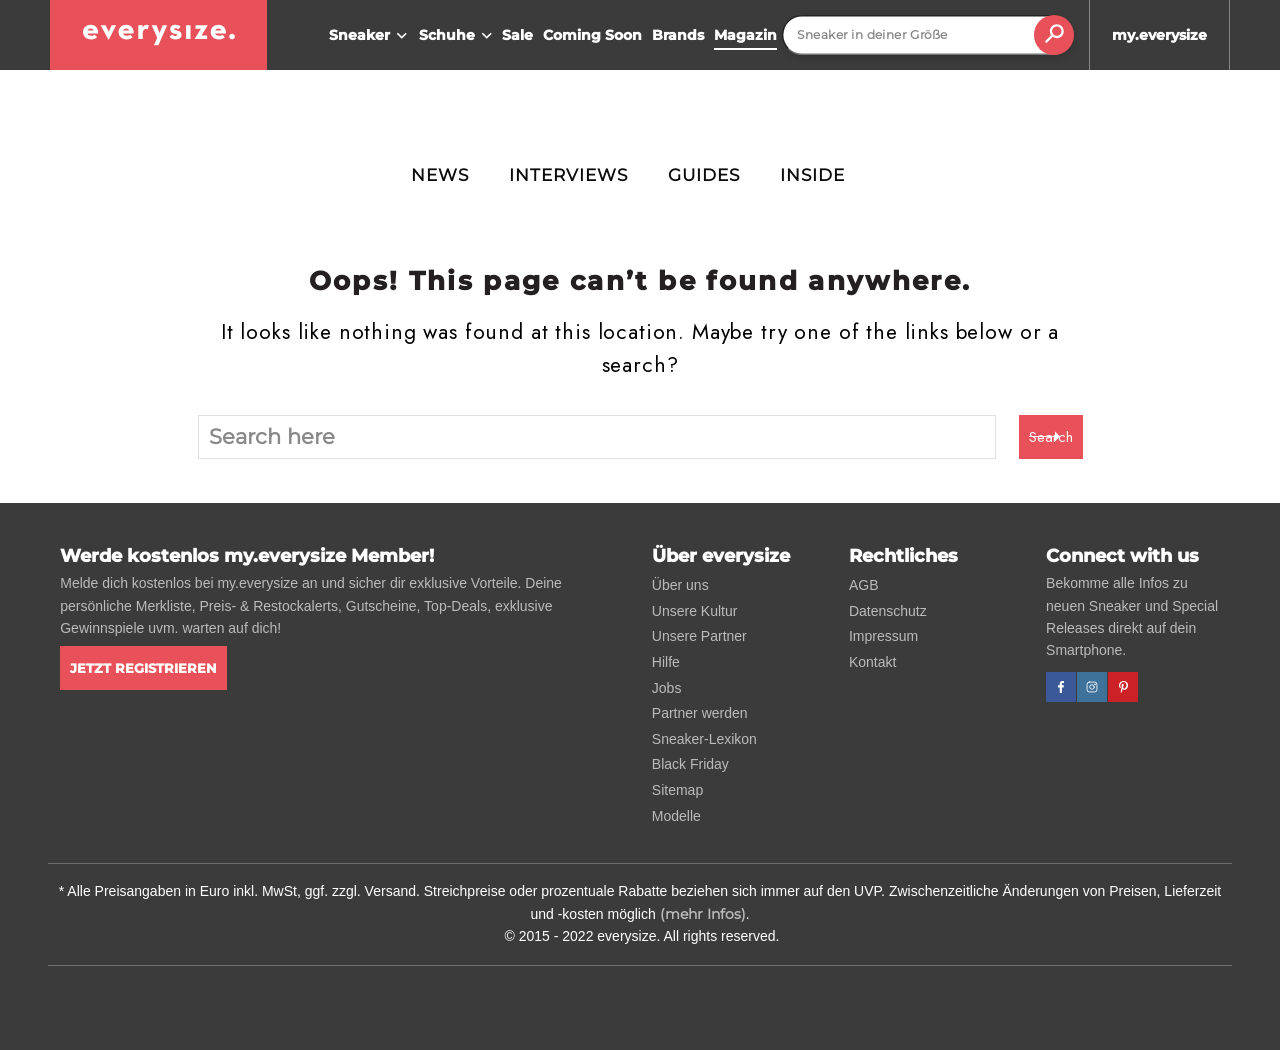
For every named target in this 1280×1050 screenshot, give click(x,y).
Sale (517, 35)
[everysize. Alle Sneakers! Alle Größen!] (158, 35)
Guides (704, 175)
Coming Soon (592, 35)
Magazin (745, 35)
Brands (678, 35)
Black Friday (690, 764)
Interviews (568, 175)
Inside (812, 175)
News (440, 175)
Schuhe (458, 36)
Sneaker (370, 36)
